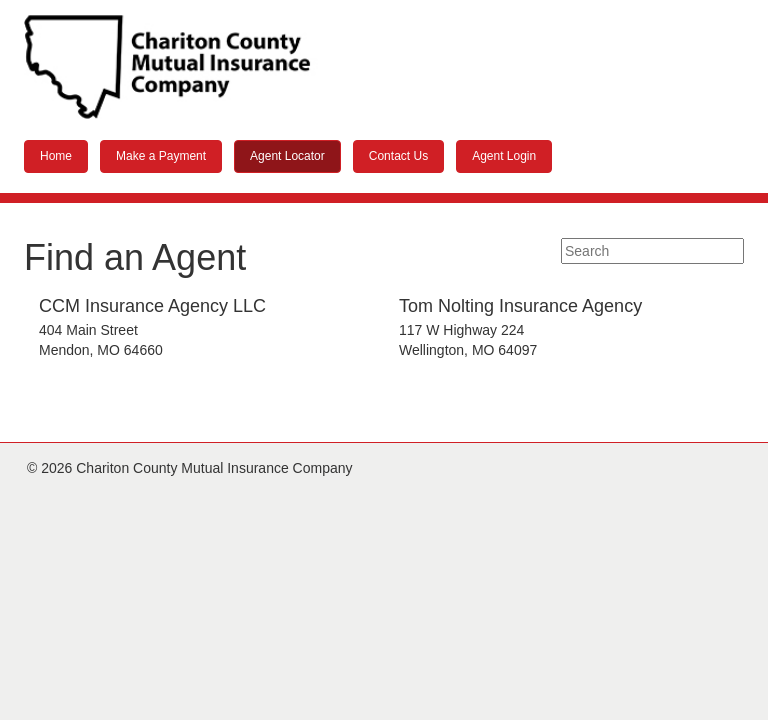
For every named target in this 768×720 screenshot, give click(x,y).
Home (56, 156)
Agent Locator (287, 156)
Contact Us (398, 156)
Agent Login (504, 156)
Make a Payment (161, 156)
